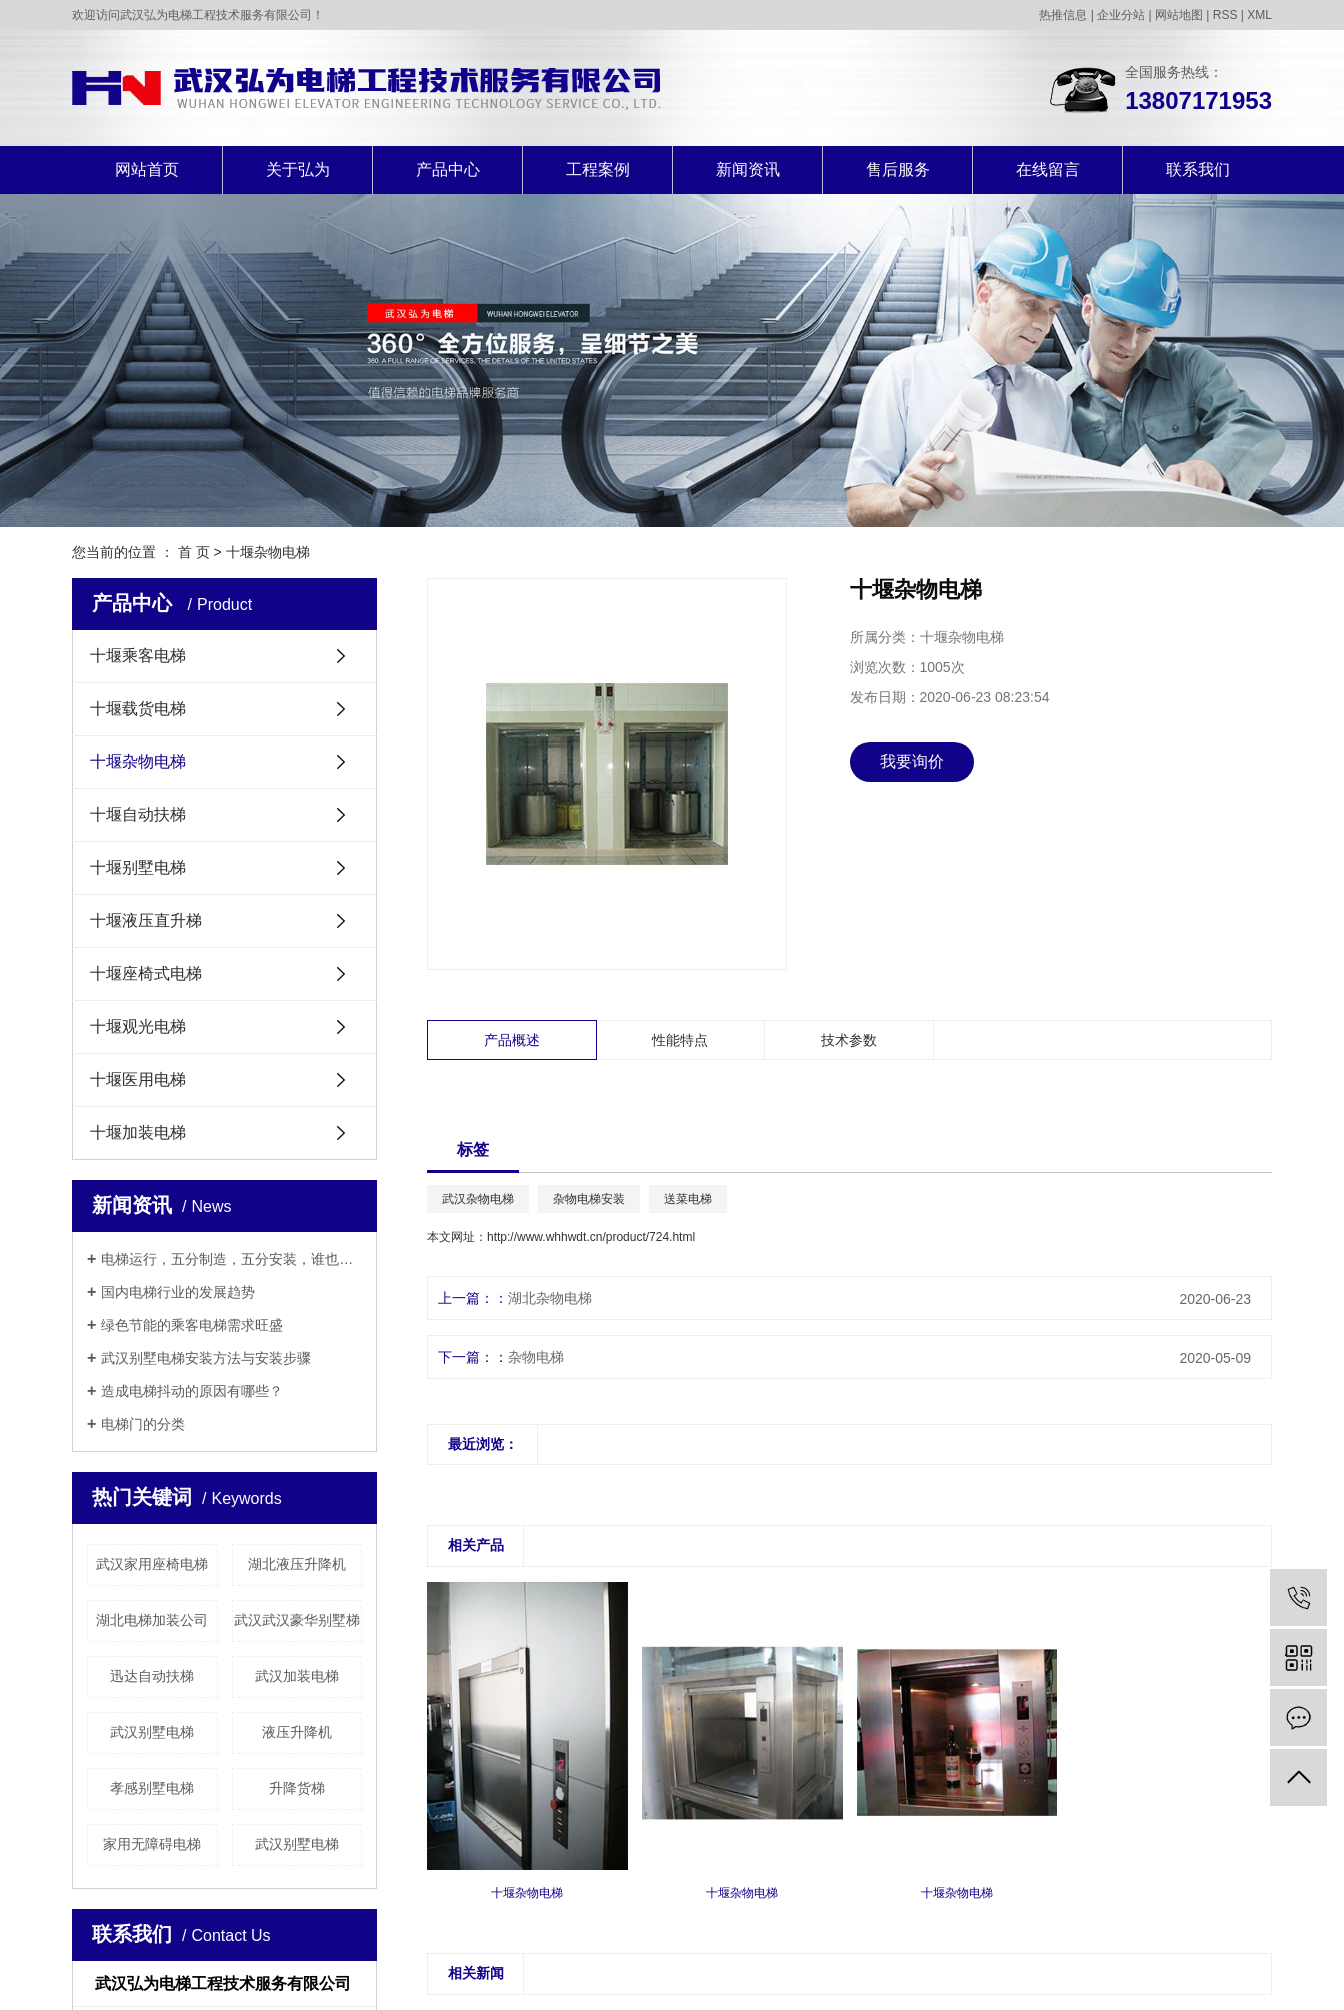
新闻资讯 (748, 169)
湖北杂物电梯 (550, 1298)
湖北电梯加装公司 (152, 1620)
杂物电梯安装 (589, 1199)
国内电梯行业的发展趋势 (178, 1292)
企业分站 (1121, 15)
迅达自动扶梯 (152, 1676)
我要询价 (912, 761)
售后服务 (898, 169)
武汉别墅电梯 (152, 1732)
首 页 (194, 552)
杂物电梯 (536, 1357)
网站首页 (147, 169)
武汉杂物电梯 (478, 1199)
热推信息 (1063, 15)
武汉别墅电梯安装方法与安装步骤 (206, 1358)
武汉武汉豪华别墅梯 (297, 1620)
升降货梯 (297, 1788)
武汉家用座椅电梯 (152, 1564)
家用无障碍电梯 (152, 1844)
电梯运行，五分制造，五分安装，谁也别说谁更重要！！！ (231, 1259)
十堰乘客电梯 (138, 655)
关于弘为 (298, 169)
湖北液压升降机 (297, 1564)
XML (1259, 15)
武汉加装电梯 (297, 1676)
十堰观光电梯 (138, 1026)
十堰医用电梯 (138, 1079)
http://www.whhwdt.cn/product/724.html (591, 1237)
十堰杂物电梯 (268, 552)
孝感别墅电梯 (152, 1788)
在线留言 (1048, 169)
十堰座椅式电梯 (146, 973)
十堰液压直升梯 (146, 920)
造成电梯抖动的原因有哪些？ (192, 1391)
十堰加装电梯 (138, 1132)
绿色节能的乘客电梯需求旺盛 (192, 1325)
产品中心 (448, 169)
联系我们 (1198, 169)
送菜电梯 (688, 1199)
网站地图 (1179, 15)
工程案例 (598, 169)
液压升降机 (297, 1732)
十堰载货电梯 (138, 708)
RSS (1225, 15)
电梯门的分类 (143, 1424)
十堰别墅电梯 (138, 867)
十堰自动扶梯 (138, 814)
